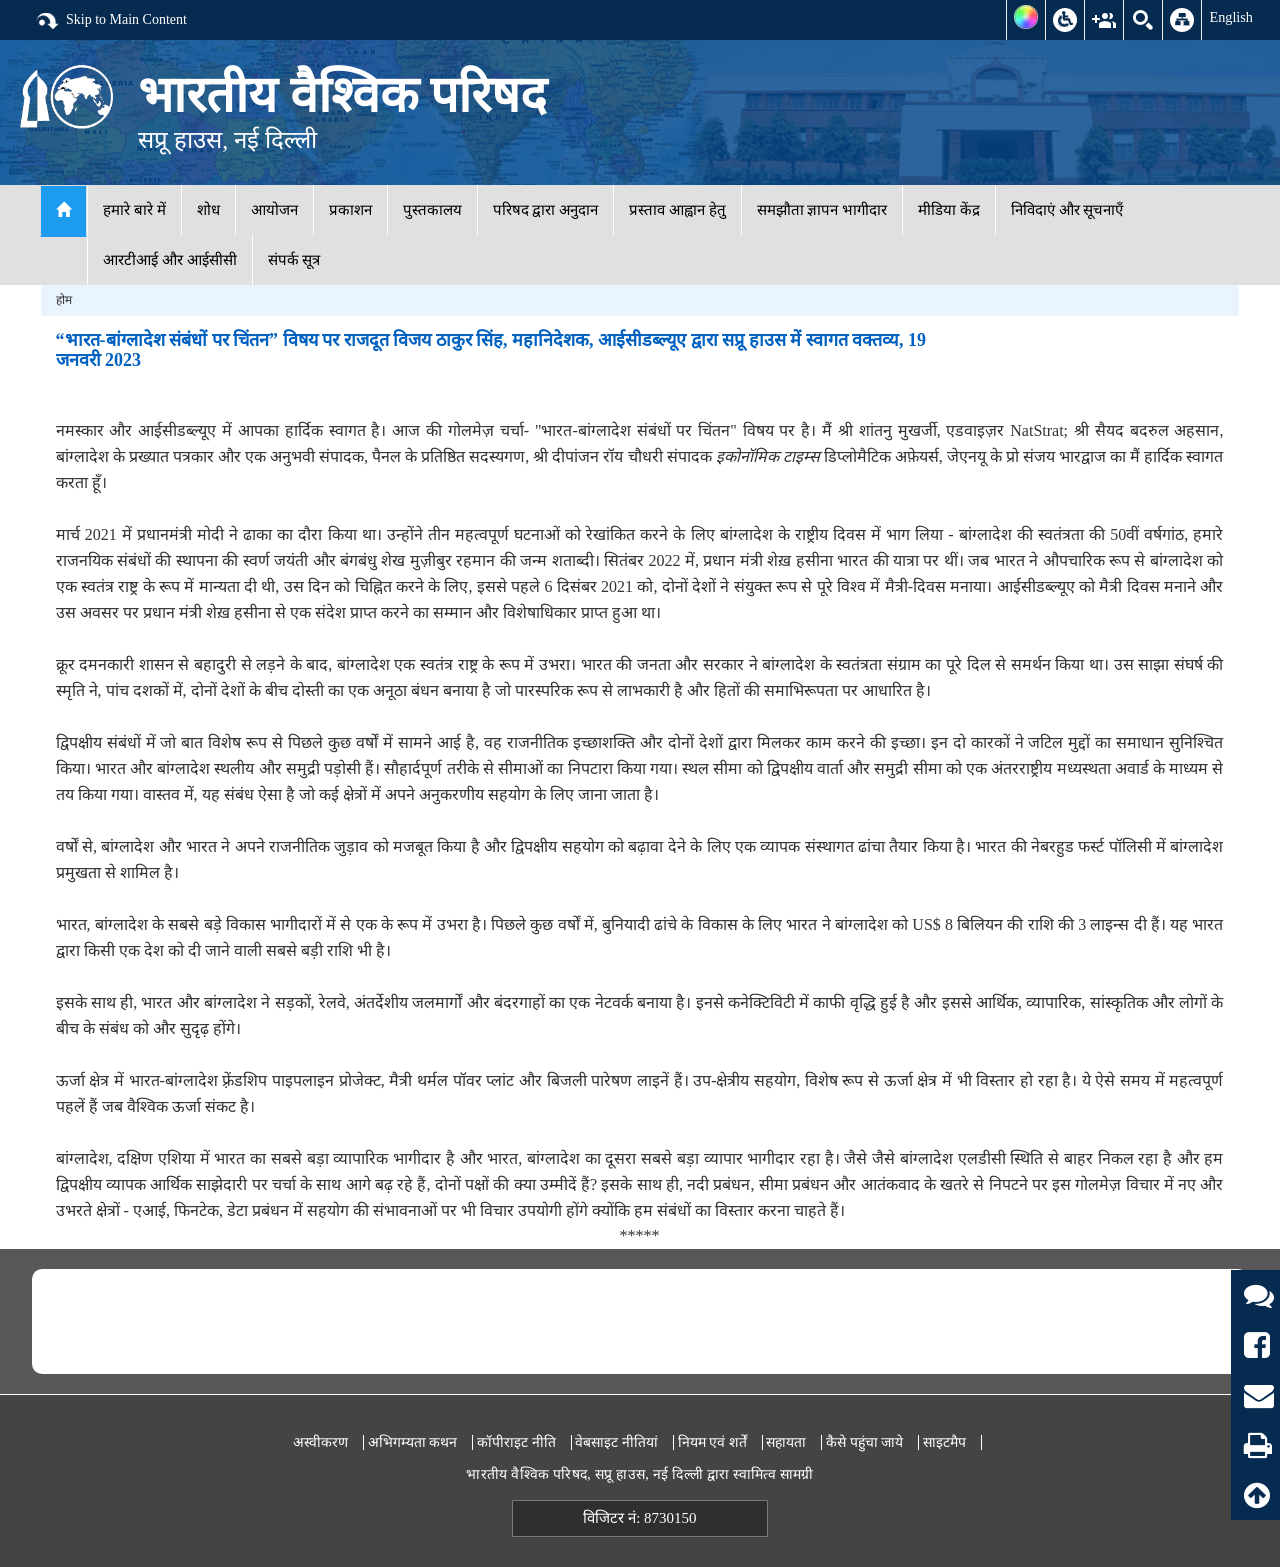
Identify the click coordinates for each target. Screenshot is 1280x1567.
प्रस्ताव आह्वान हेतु (677, 210)
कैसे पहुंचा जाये (864, 1442)
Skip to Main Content (111, 21)
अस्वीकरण (320, 1442)
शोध (208, 210)
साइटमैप (944, 1442)
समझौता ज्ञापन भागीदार (822, 210)
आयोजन (274, 210)
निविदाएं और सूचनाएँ (1067, 210)
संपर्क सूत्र (294, 260)
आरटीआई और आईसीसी (170, 260)
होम (64, 300)
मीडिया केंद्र (949, 210)
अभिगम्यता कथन (413, 1442)
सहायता (786, 1442)
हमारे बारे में (134, 210)
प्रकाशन (350, 210)
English (1231, 17)
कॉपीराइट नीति (516, 1442)
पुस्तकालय (432, 210)
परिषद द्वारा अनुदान (546, 210)
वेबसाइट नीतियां (616, 1442)
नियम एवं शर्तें (712, 1442)
